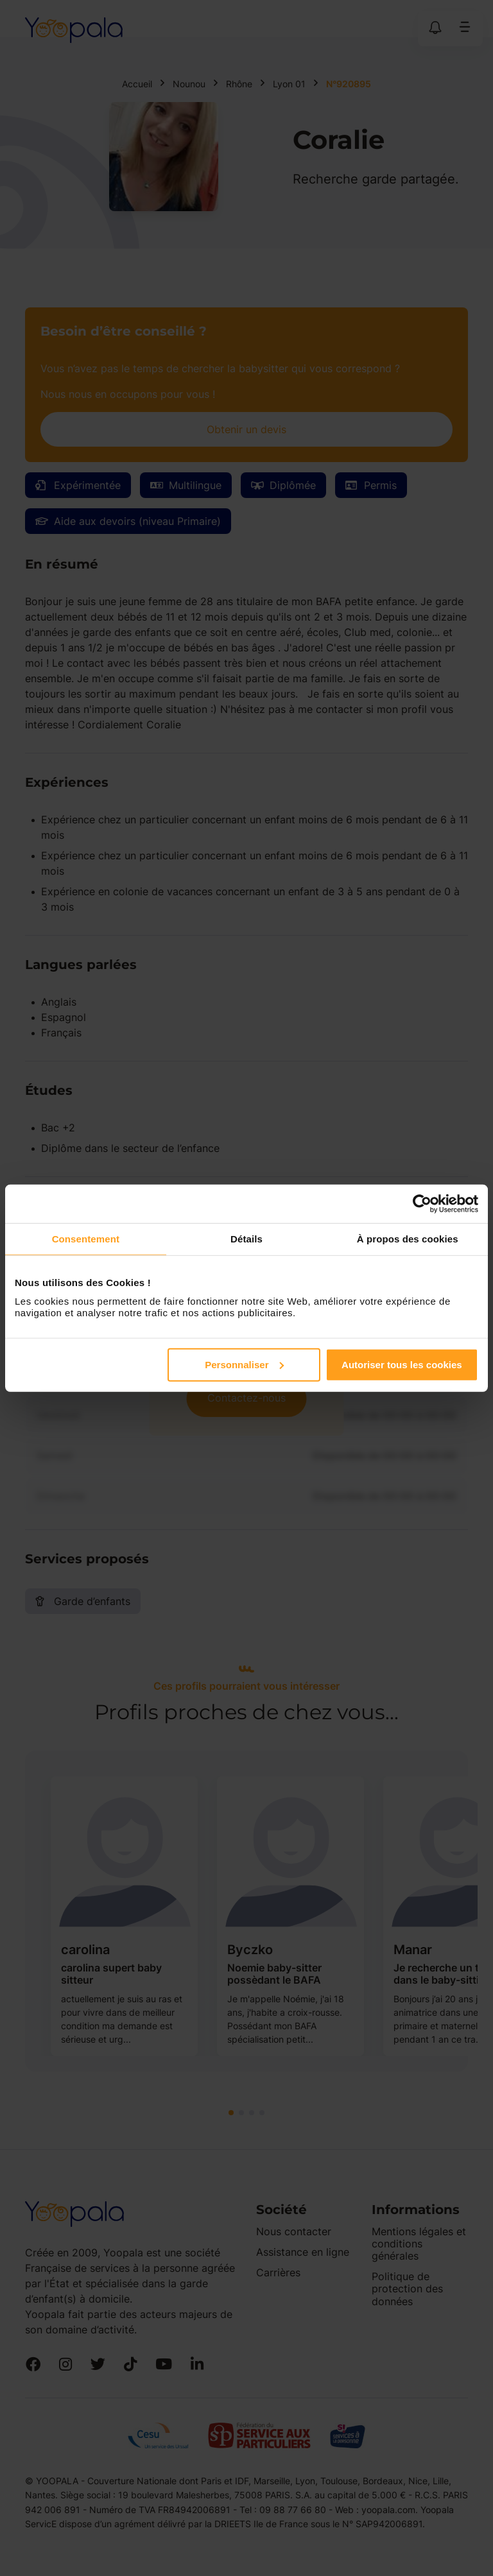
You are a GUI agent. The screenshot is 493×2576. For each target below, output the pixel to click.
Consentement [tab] (85, 1238)
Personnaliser (244, 1364)
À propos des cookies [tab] (407, 1238)
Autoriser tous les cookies (402, 1364)
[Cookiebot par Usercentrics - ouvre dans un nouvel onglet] (422, 1204)
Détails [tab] (246, 1238)
